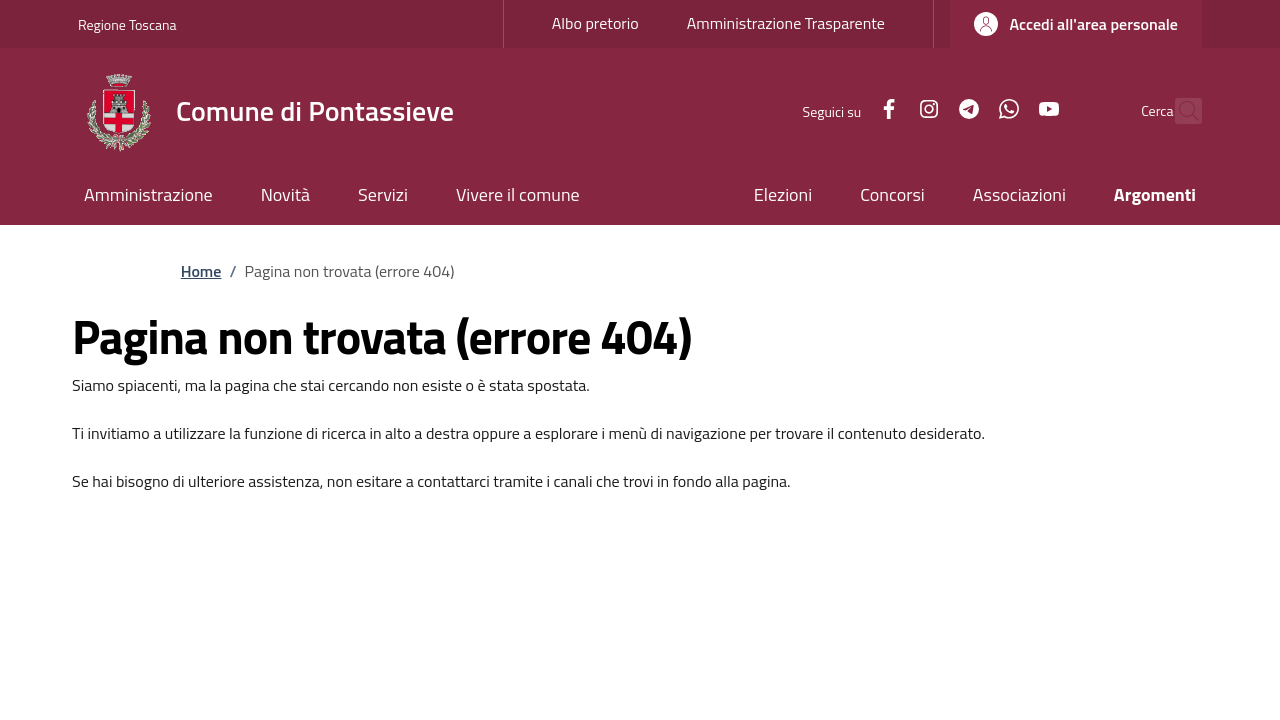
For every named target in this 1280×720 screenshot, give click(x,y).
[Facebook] (846, 110)
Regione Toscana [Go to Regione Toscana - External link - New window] (127, 24)
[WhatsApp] (966, 110)
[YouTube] (1006, 110)
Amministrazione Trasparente (786, 23)
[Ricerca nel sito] (1178, 111)
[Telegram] (926, 110)
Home (201, 271)
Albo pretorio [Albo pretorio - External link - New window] (595, 23)
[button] (1076, 24)
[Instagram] (886, 110)
